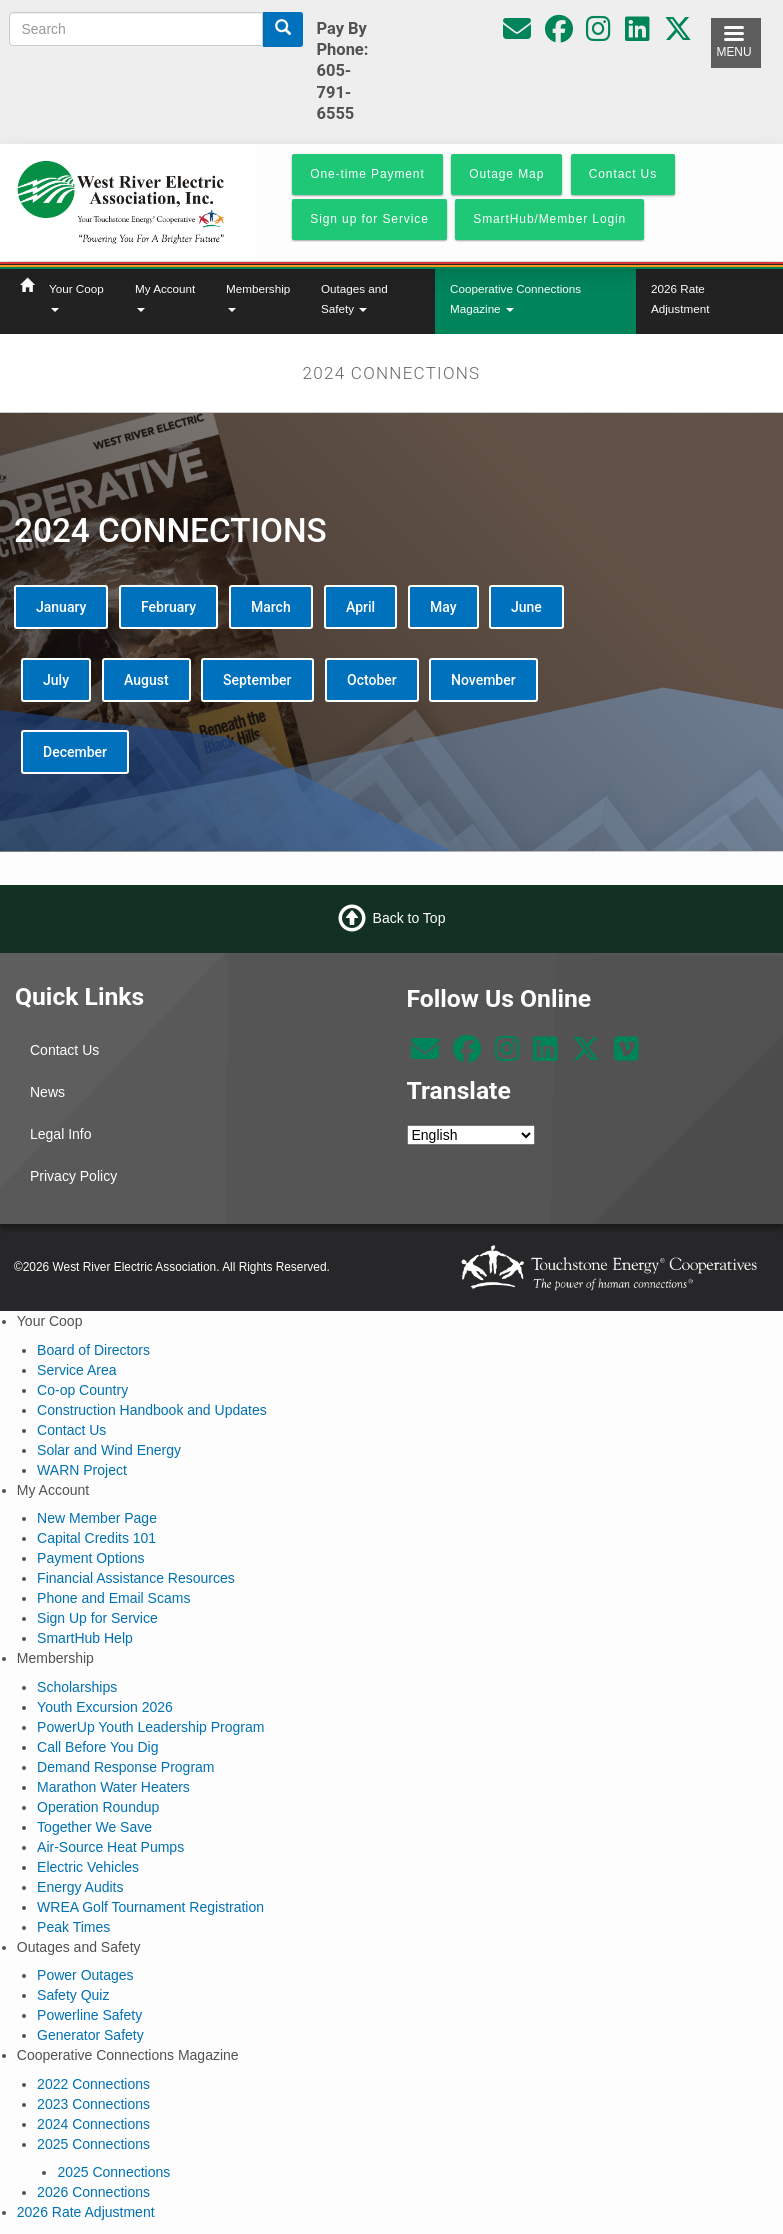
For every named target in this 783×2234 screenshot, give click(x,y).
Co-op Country (82, 1390)
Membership (258, 297)
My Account (165, 297)
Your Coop (76, 297)
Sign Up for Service (97, 1618)
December (75, 752)
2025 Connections (93, 2144)
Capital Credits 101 (96, 1538)
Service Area (76, 1370)
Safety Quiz (73, 1995)
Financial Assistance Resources (136, 1578)
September (257, 680)
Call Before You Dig (97, 1747)
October (372, 680)
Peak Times (73, 1927)
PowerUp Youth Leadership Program (150, 1727)
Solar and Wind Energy (109, 1450)
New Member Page (97, 1518)
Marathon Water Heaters (113, 1787)
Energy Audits (80, 1887)
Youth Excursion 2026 (105, 1707)
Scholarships (77, 1687)
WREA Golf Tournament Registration (150, 1907)
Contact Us (64, 1050)
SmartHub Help (85, 1638)
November (483, 680)
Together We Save (94, 1827)
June (526, 607)
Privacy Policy (73, 1176)
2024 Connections (93, 2124)
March (271, 607)
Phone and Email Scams (113, 1598)
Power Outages (85, 1975)
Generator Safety (90, 2035)
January (61, 607)
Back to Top (409, 918)
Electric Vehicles (88, 1867)
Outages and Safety (354, 298)
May (443, 607)
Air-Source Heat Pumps (110, 1847)
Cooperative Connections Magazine (515, 298)
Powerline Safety (89, 2015)
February (168, 607)
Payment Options (90, 1558)
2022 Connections (93, 2084)
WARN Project (82, 1470)
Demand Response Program (125, 1767)
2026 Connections (93, 2192)
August (146, 680)
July (56, 680)
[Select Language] (471, 1135)
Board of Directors (93, 1350)
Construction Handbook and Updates (152, 1410)
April (360, 607)
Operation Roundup (98, 1807)
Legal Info (61, 1134)
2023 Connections (93, 2104)
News (47, 1092)
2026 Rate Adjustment (680, 298)
